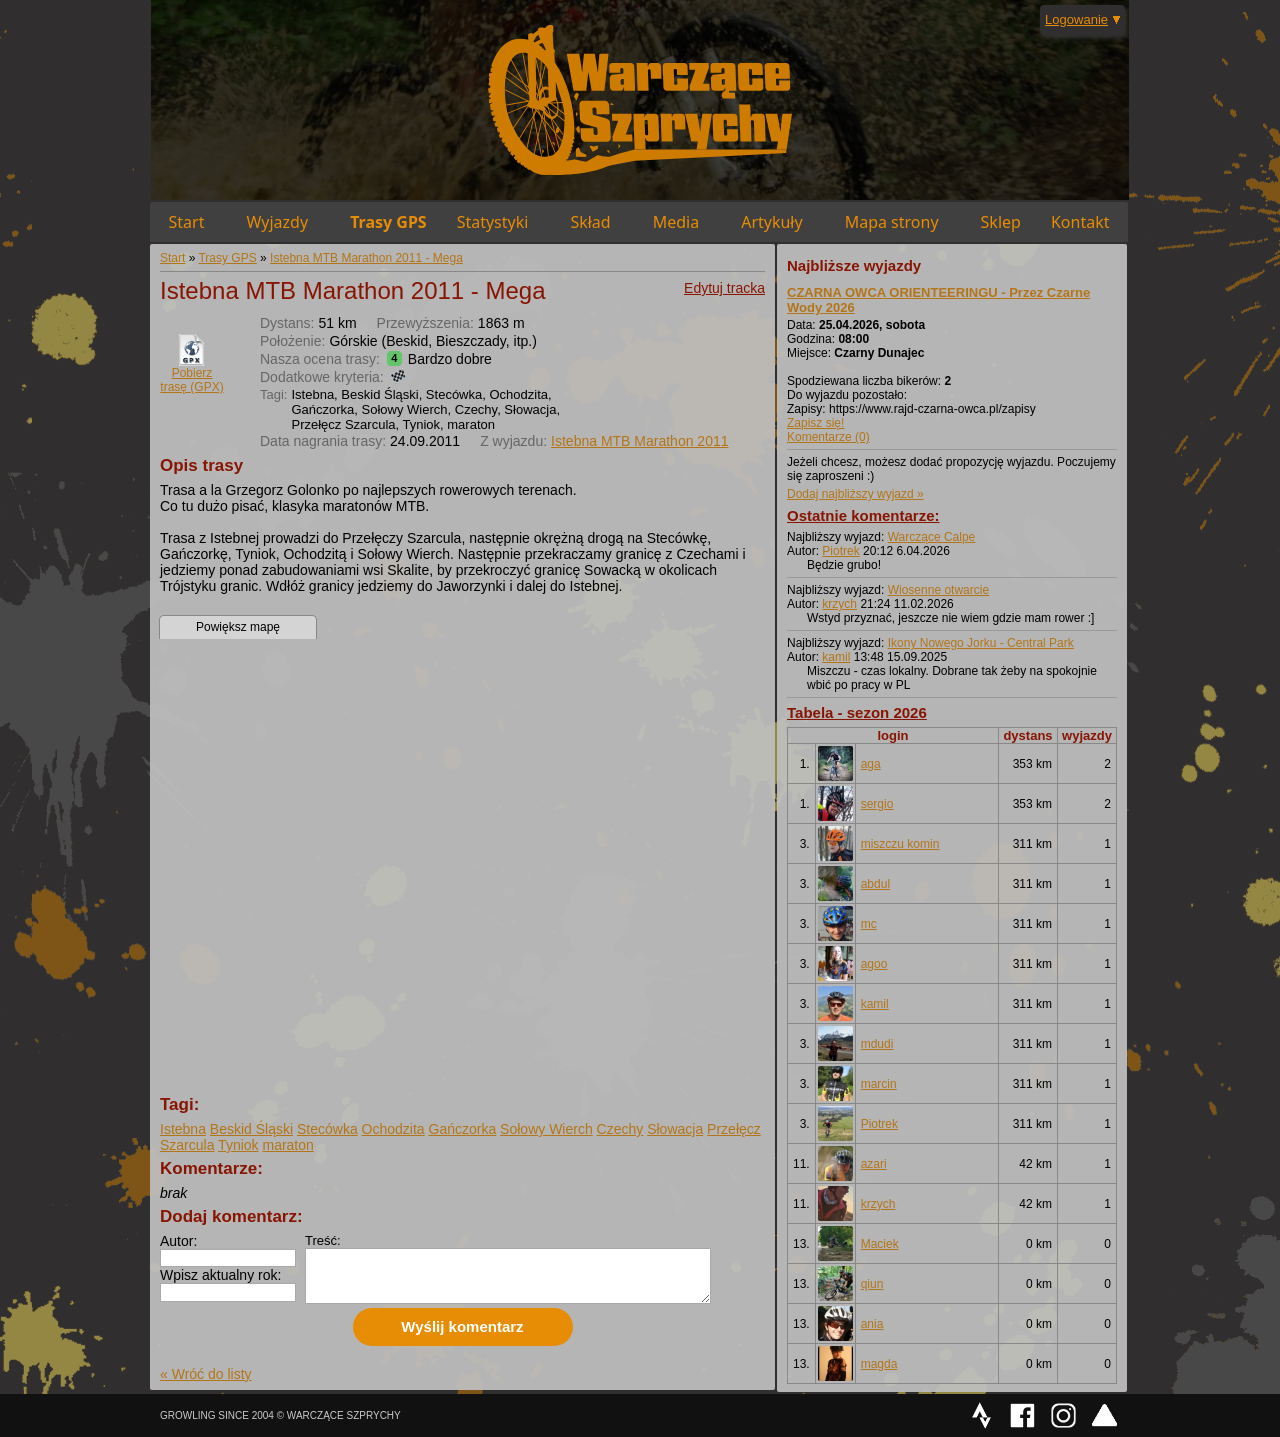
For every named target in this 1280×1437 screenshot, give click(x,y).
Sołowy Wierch (546, 1129)
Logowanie (1076, 19)
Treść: (323, 1240)
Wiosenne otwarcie (938, 590)
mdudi (877, 1044)
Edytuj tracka (724, 288)
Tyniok (238, 1145)
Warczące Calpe (932, 537)
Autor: (178, 1241)
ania (872, 1324)
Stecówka (327, 1129)
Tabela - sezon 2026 (857, 712)
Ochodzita (393, 1129)
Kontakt (1080, 222)
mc (869, 924)
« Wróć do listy (206, 1374)
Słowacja (675, 1129)
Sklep (1001, 222)
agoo (874, 964)
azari (874, 1164)
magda (879, 1364)
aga (871, 764)
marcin (879, 1084)
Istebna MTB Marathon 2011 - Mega (366, 258)
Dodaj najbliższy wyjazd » (855, 494)
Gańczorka (463, 1129)
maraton (287, 1145)
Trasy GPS (388, 222)
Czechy (620, 1129)
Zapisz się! (815, 423)
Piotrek (840, 551)
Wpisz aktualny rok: (220, 1275)
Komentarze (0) (828, 437)
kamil (836, 657)
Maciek (880, 1244)
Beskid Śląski (251, 1129)
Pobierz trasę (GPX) (191, 380)
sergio (877, 804)
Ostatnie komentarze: (863, 515)
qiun (872, 1284)
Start (187, 222)
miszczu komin (900, 844)
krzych (839, 604)
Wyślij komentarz (462, 1326)
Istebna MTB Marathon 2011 (639, 441)
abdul (875, 884)
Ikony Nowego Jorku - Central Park (981, 643)
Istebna (183, 1129)
